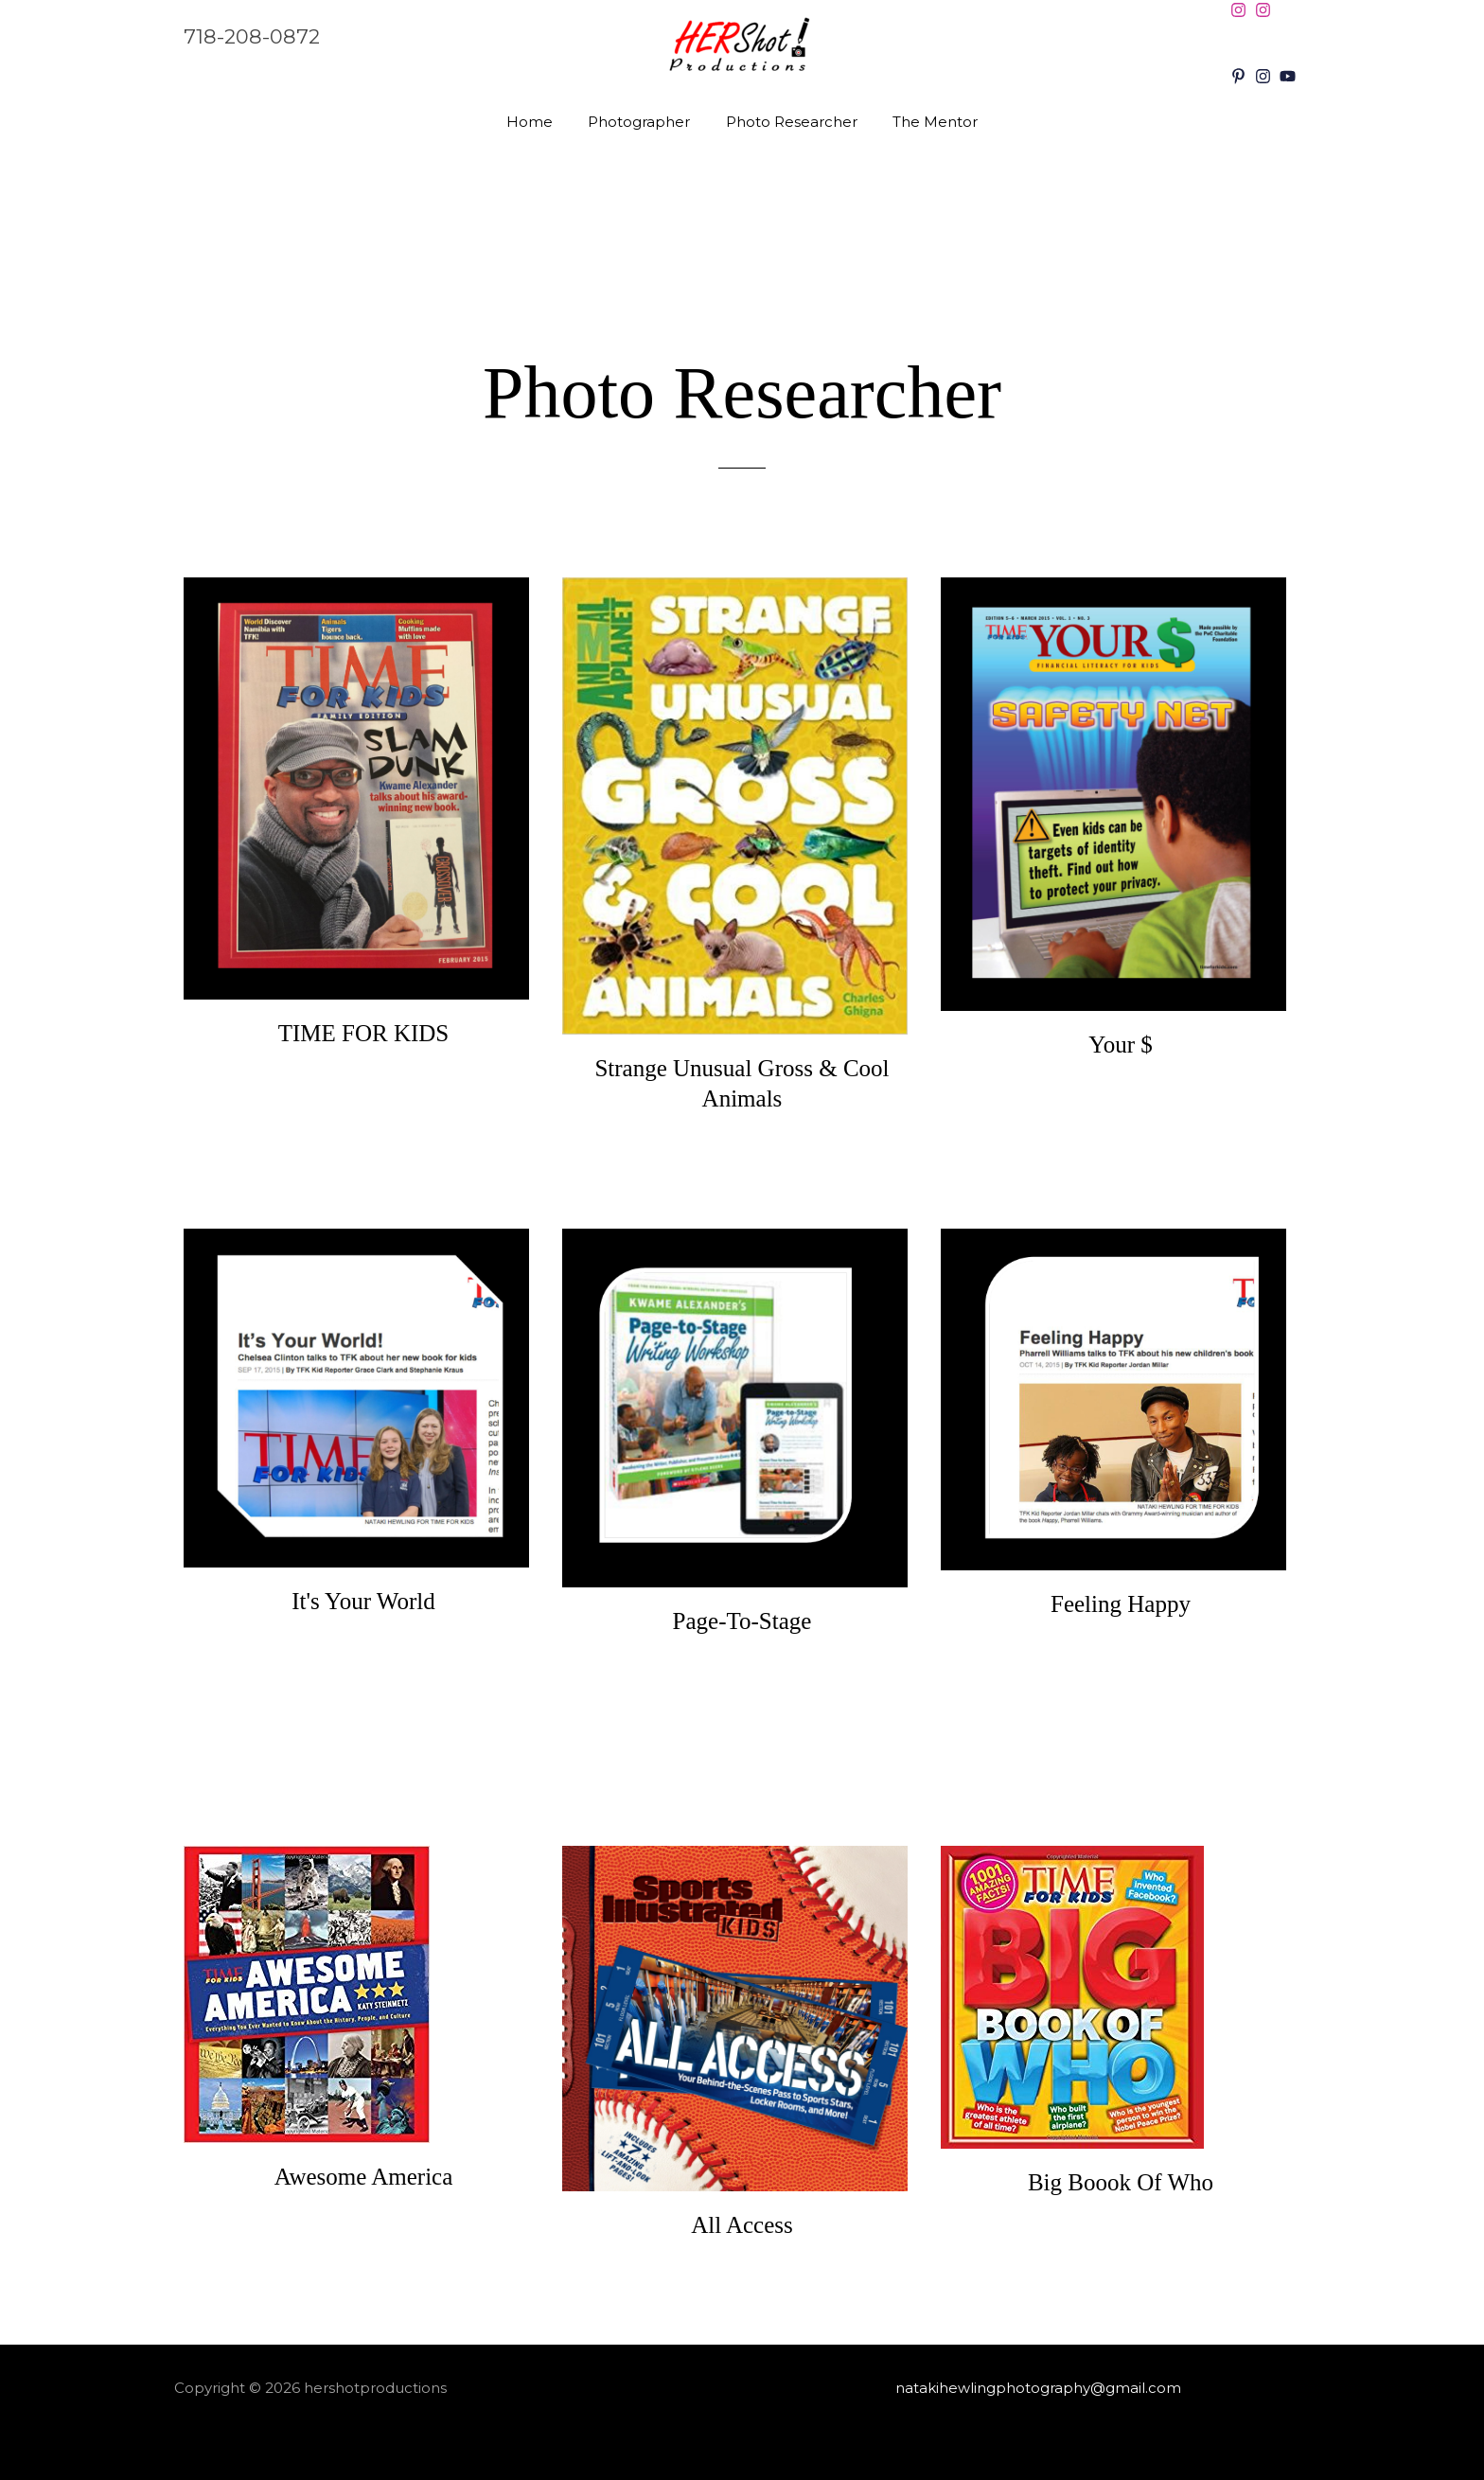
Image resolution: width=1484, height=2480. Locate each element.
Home (540, 122)
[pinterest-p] (1240, 76)
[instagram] (1240, 10)
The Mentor (924, 122)
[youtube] (1290, 76)
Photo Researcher (788, 122)
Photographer (643, 122)
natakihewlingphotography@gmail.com (1038, 2388)
